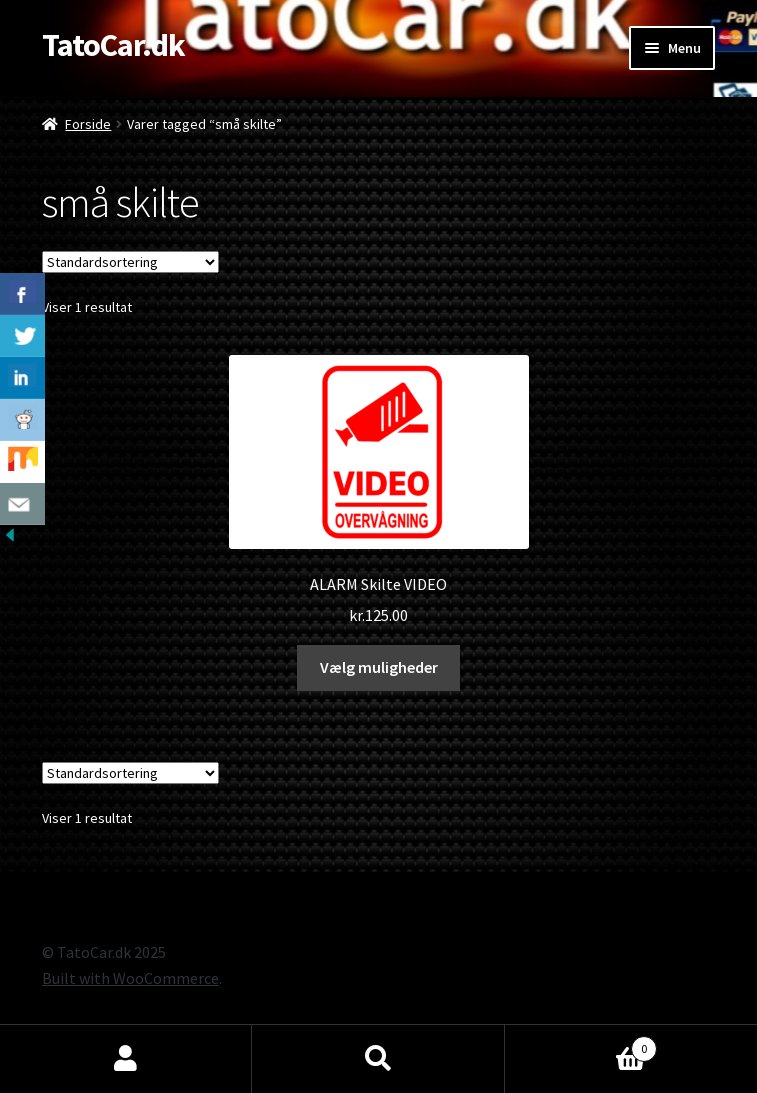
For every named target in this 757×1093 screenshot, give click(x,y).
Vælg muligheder (379, 667)
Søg (378, 1059)
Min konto (126, 1059)
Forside (88, 124)
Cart (581, 1044)
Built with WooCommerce (130, 978)
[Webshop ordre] (130, 262)
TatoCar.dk (113, 45)
